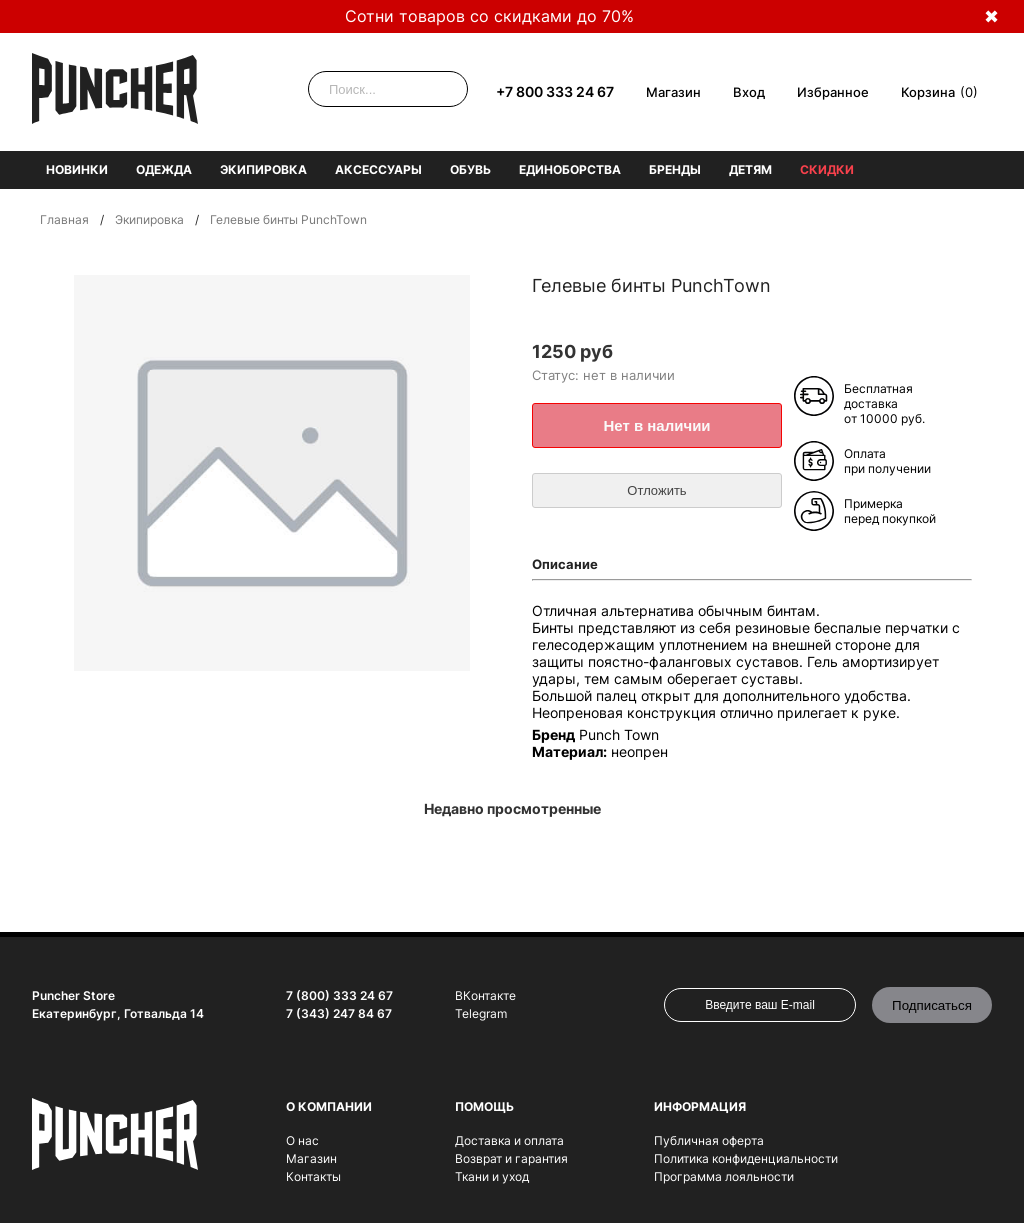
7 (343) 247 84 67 (339, 1013)
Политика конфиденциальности (746, 1158)
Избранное (833, 92)
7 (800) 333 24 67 (339, 995)
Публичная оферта (709, 1140)
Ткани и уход (492, 1176)
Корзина (928, 92)
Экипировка (263, 169)
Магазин (673, 92)
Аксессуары (378, 169)
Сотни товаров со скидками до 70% (489, 16)
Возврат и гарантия (511, 1158)
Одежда (164, 169)
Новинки (77, 169)
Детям (750, 169)
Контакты (313, 1176)
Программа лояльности (724, 1176)
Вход (749, 92)
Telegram (481, 1013)
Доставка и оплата (509, 1140)
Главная (64, 219)
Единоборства (570, 169)
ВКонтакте (485, 995)
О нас (302, 1140)
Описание (565, 564)
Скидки (827, 169)
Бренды (675, 169)
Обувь (470, 169)
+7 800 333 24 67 (555, 91)
